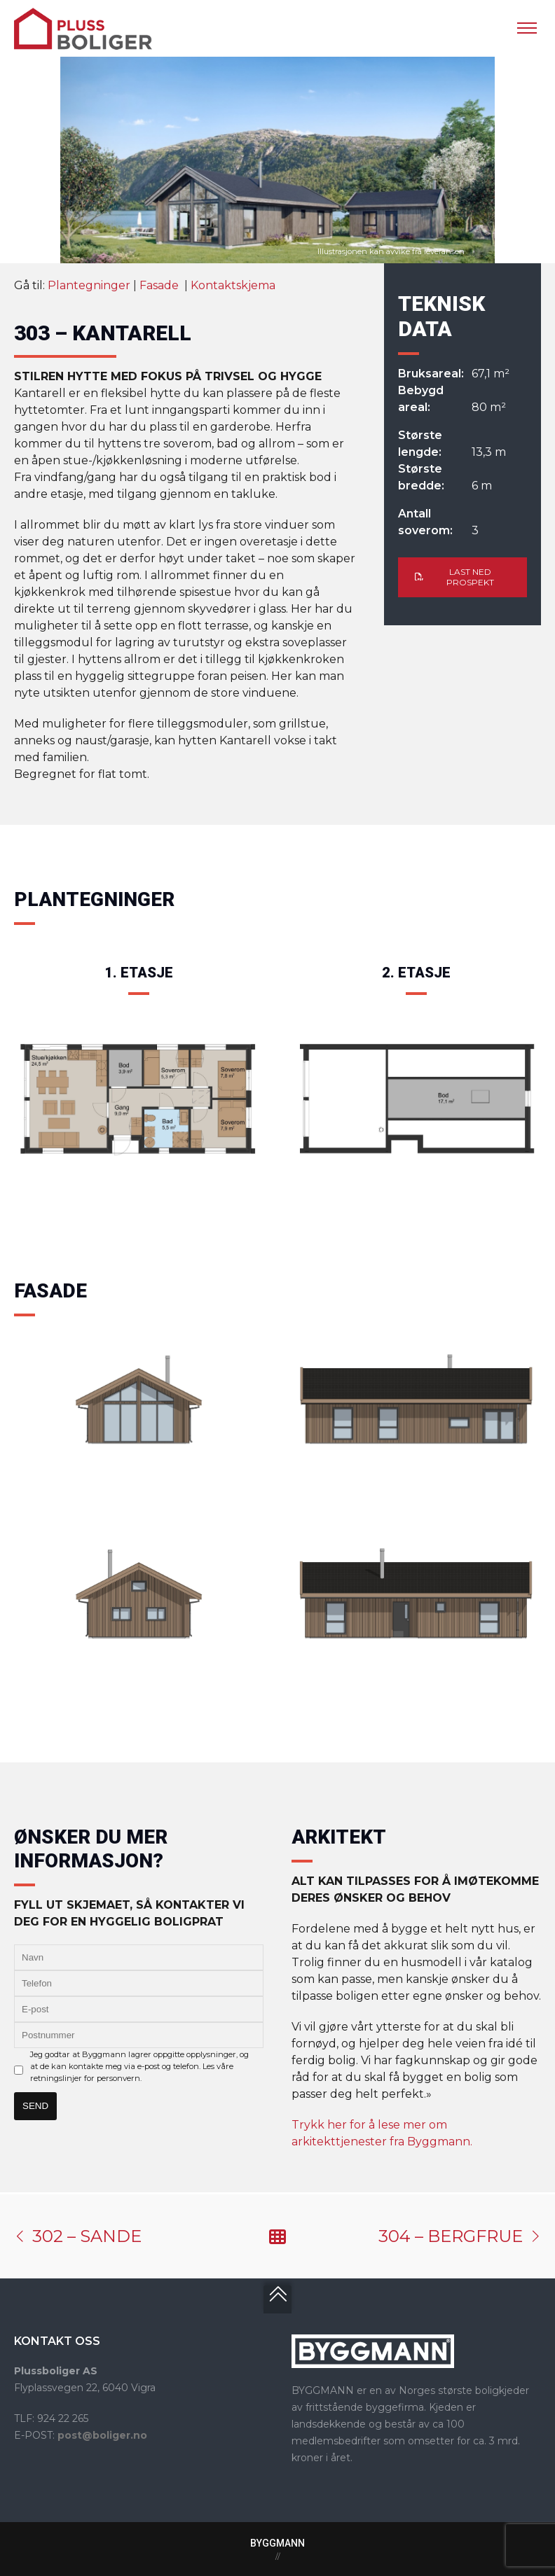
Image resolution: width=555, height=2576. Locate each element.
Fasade (160, 286)
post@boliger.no (102, 2435)
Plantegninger (89, 286)
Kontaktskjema (233, 286)
